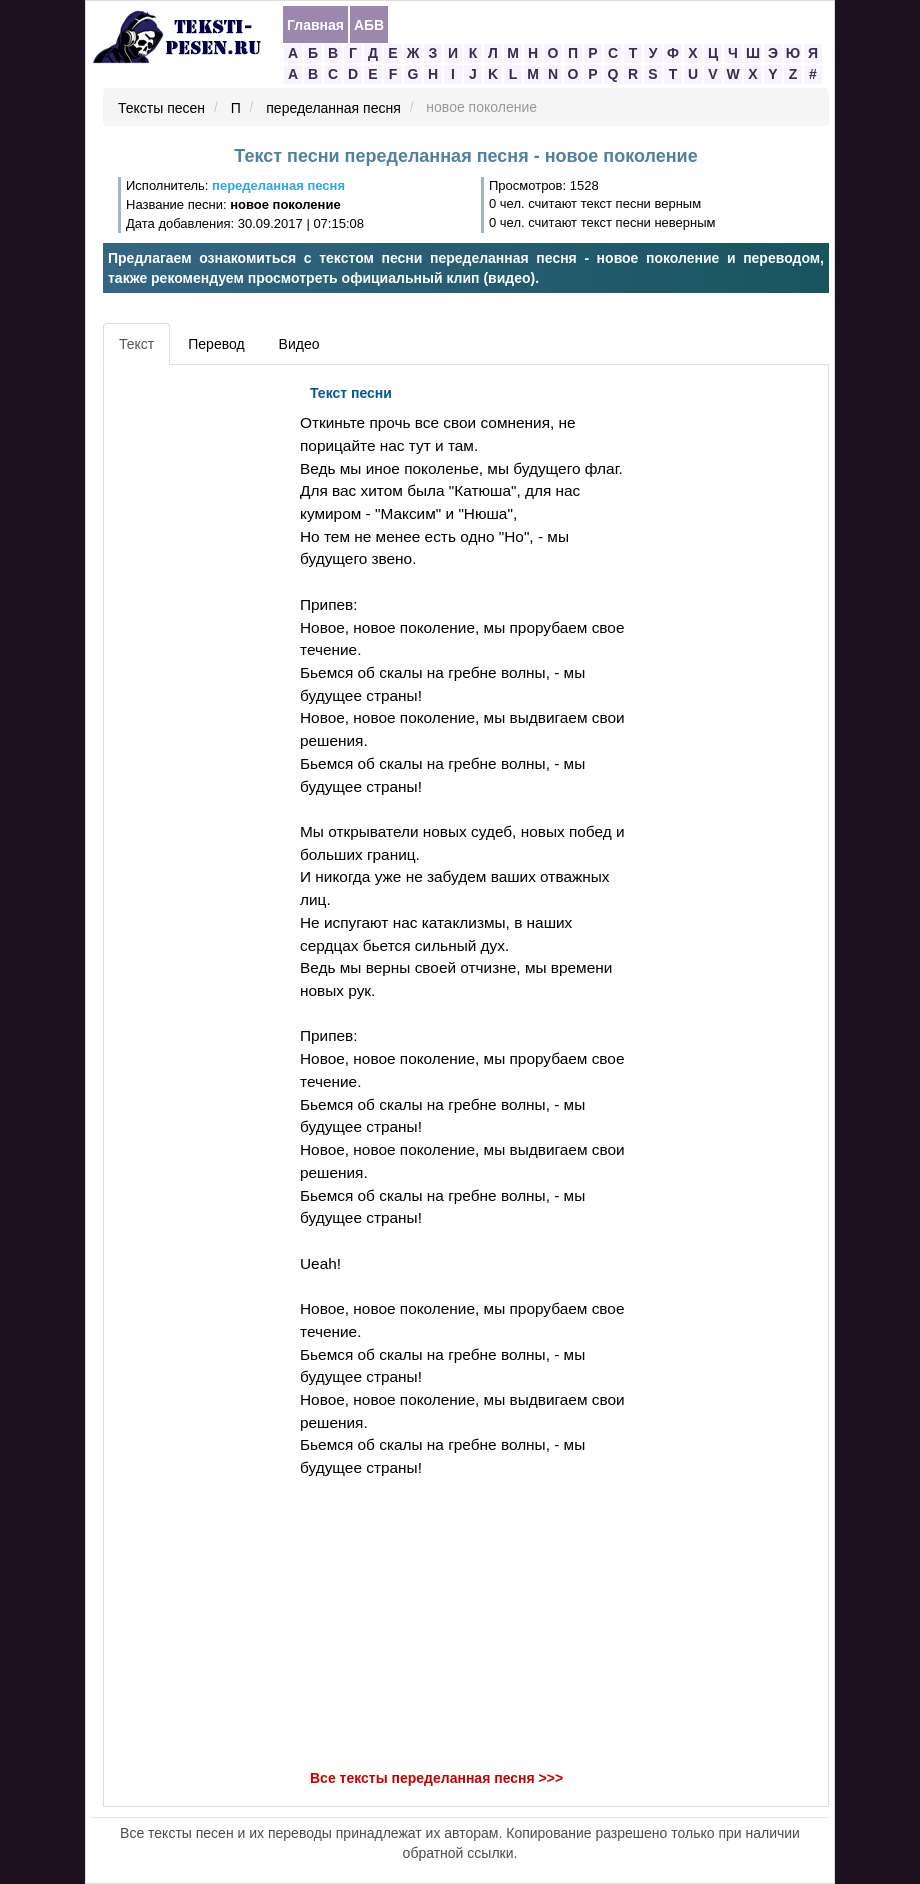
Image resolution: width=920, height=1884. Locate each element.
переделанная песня (333, 108)
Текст (136, 344)
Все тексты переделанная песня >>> (436, 1778)
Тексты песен (161, 108)
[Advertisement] (199, 675)
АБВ (369, 25)
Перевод (216, 344)
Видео (299, 344)
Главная (315, 25)
